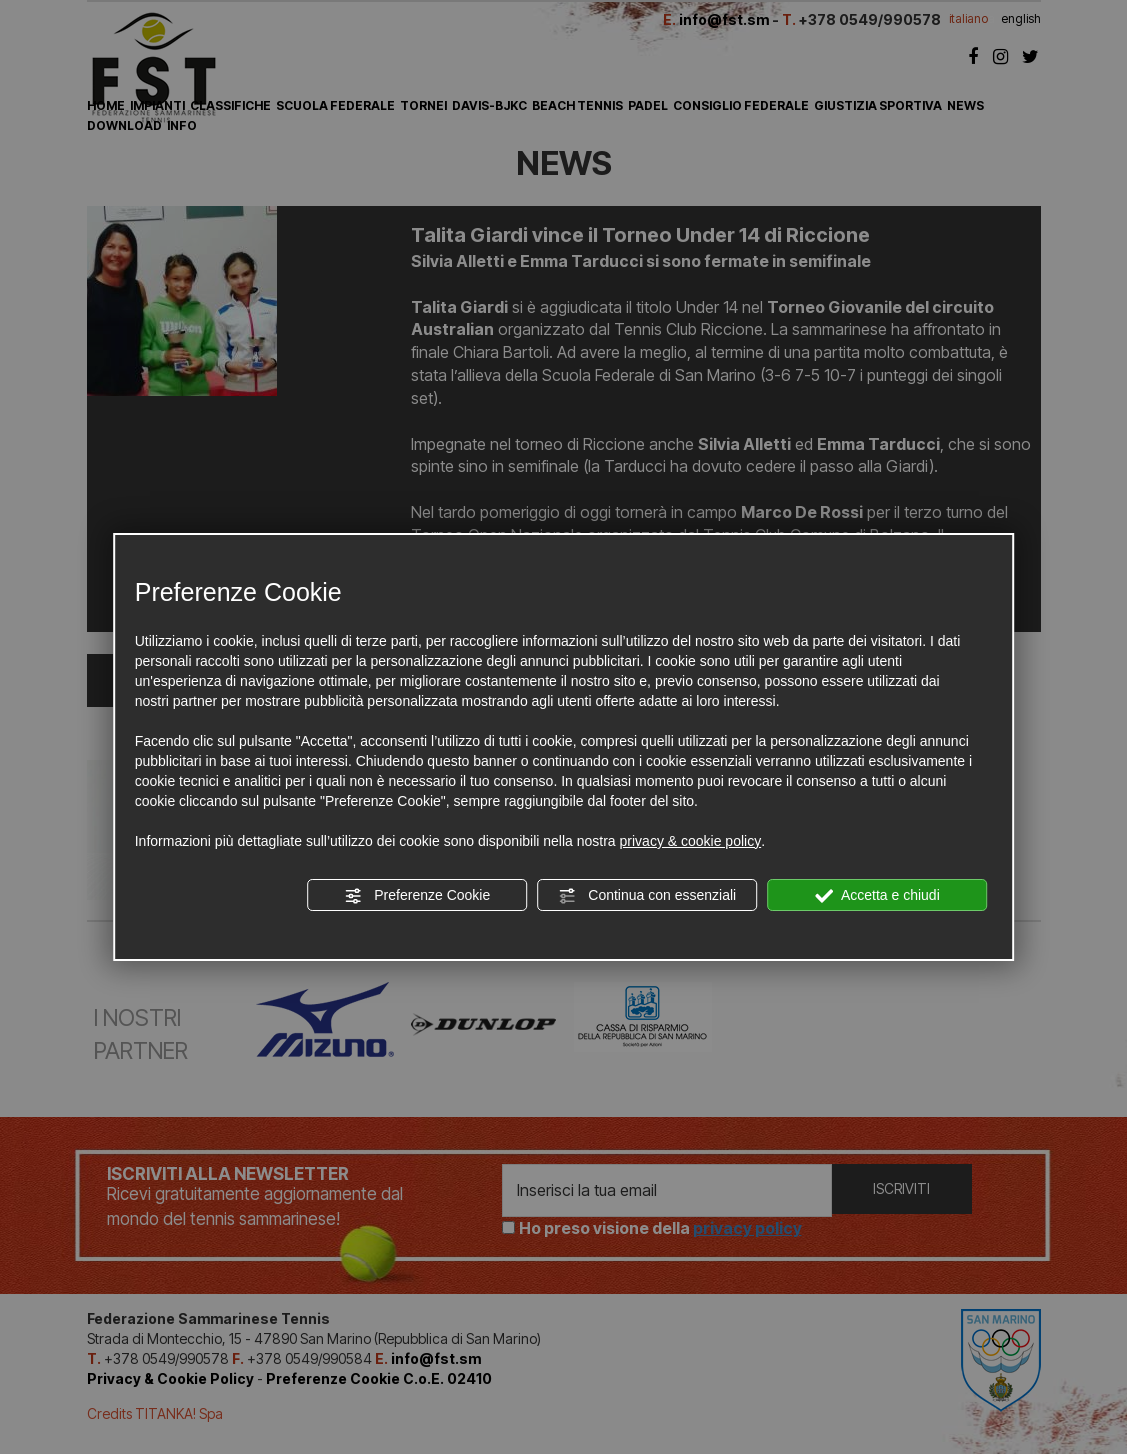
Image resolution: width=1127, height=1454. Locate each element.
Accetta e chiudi (877, 896)
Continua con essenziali (647, 896)
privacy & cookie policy (691, 841)
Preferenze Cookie (417, 896)
